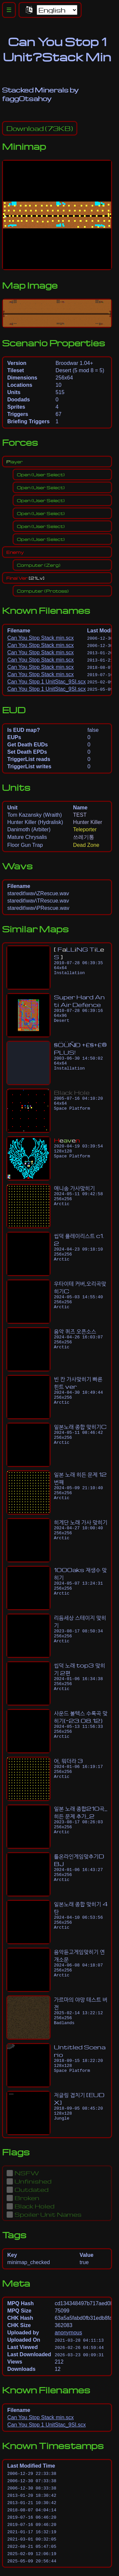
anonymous (68, 2332)
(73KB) (39, 128)
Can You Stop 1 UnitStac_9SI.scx (46, 681)
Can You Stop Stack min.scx (40, 638)
